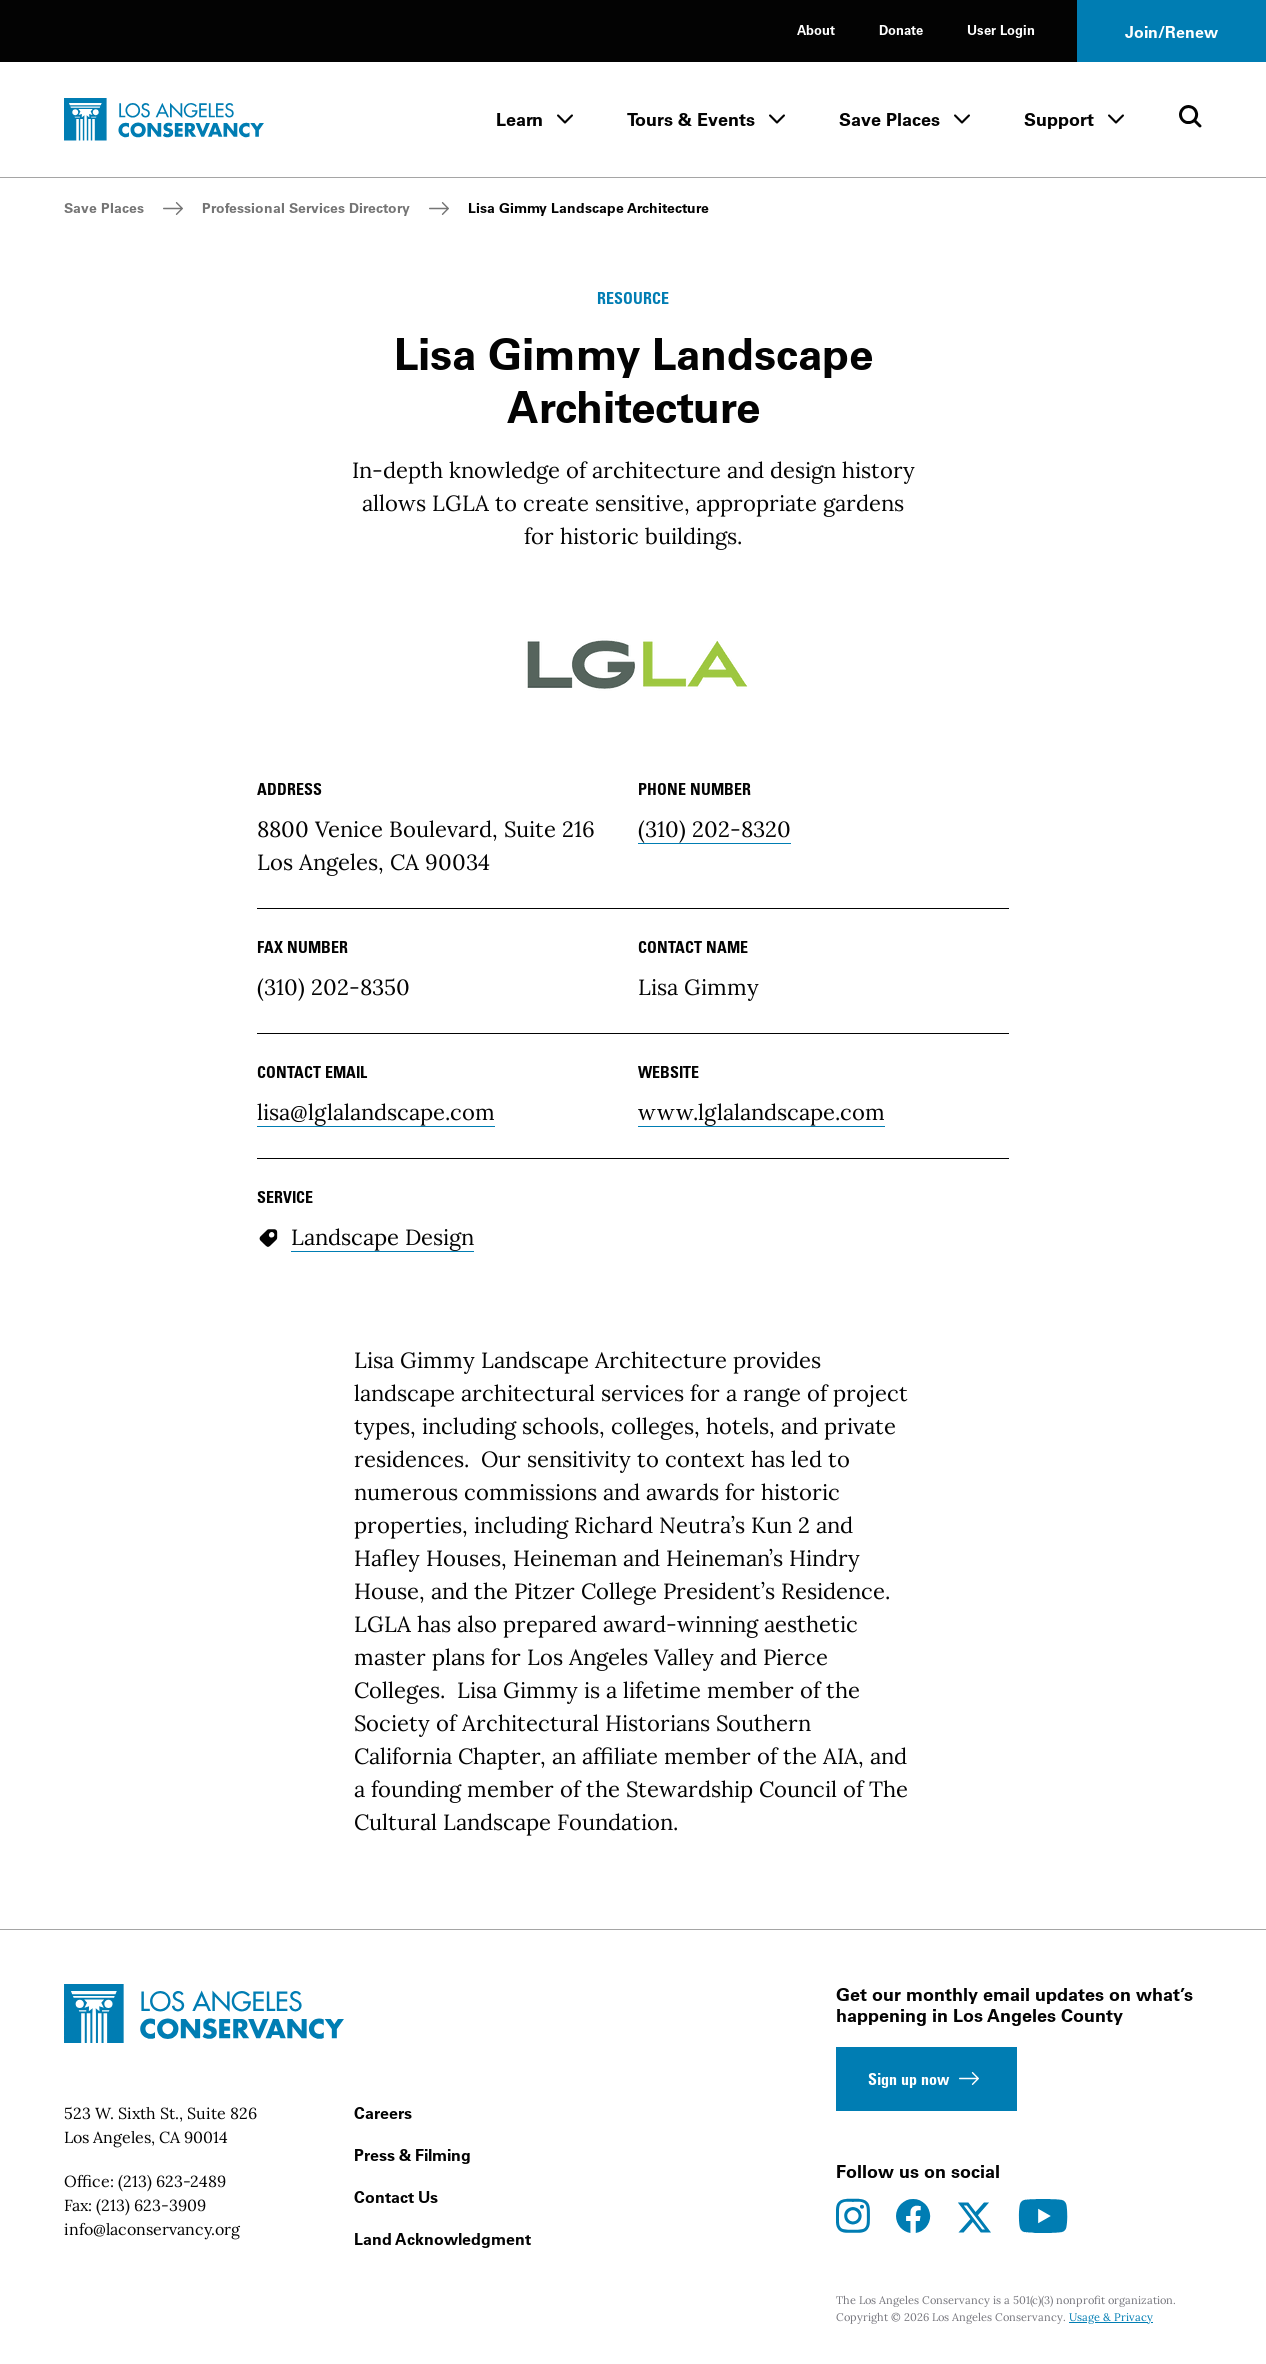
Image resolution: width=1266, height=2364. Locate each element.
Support (1059, 119)
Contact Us (396, 2197)
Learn (519, 119)
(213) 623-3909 (151, 2205)
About (816, 29)
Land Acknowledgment (442, 2239)
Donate (901, 29)
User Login (1001, 29)
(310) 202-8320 (714, 829)
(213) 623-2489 (172, 2181)
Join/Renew (1171, 32)
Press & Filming (412, 2155)
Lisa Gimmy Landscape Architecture (588, 208)
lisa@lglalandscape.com (376, 1112)
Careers (383, 2113)
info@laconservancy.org (152, 2229)
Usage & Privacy (1111, 2317)
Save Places (889, 119)
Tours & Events (691, 119)
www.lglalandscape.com (761, 1112)
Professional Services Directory (306, 208)
